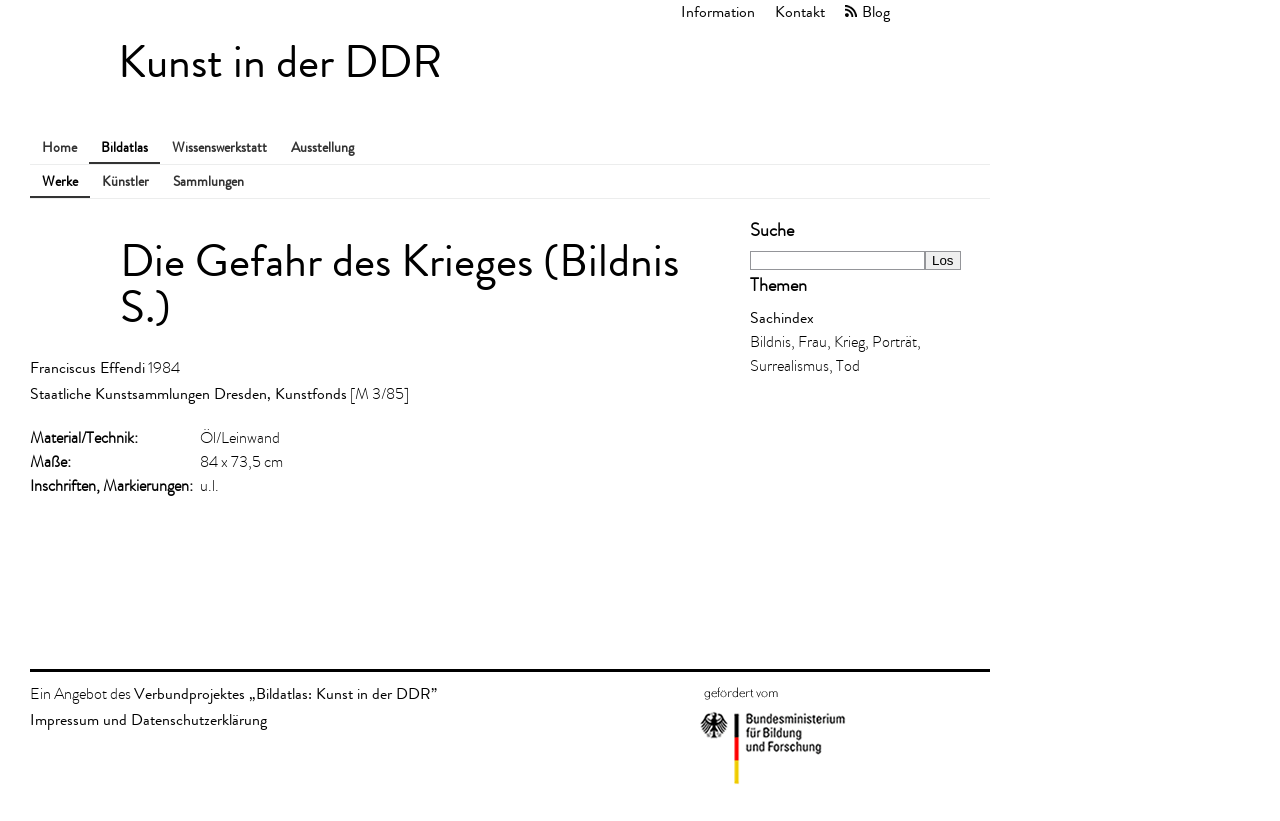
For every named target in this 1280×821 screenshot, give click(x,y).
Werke (60, 181)
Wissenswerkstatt (219, 147)
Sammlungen (208, 181)
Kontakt (800, 11)
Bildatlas (124, 147)
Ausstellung (322, 147)
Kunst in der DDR (280, 62)
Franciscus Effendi (87, 367)
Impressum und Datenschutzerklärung (148, 719)
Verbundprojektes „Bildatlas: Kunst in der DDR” (285, 693)
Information (718, 11)
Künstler (125, 181)
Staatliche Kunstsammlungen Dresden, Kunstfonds (188, 393)
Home (59, 147)
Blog (876, 11)
